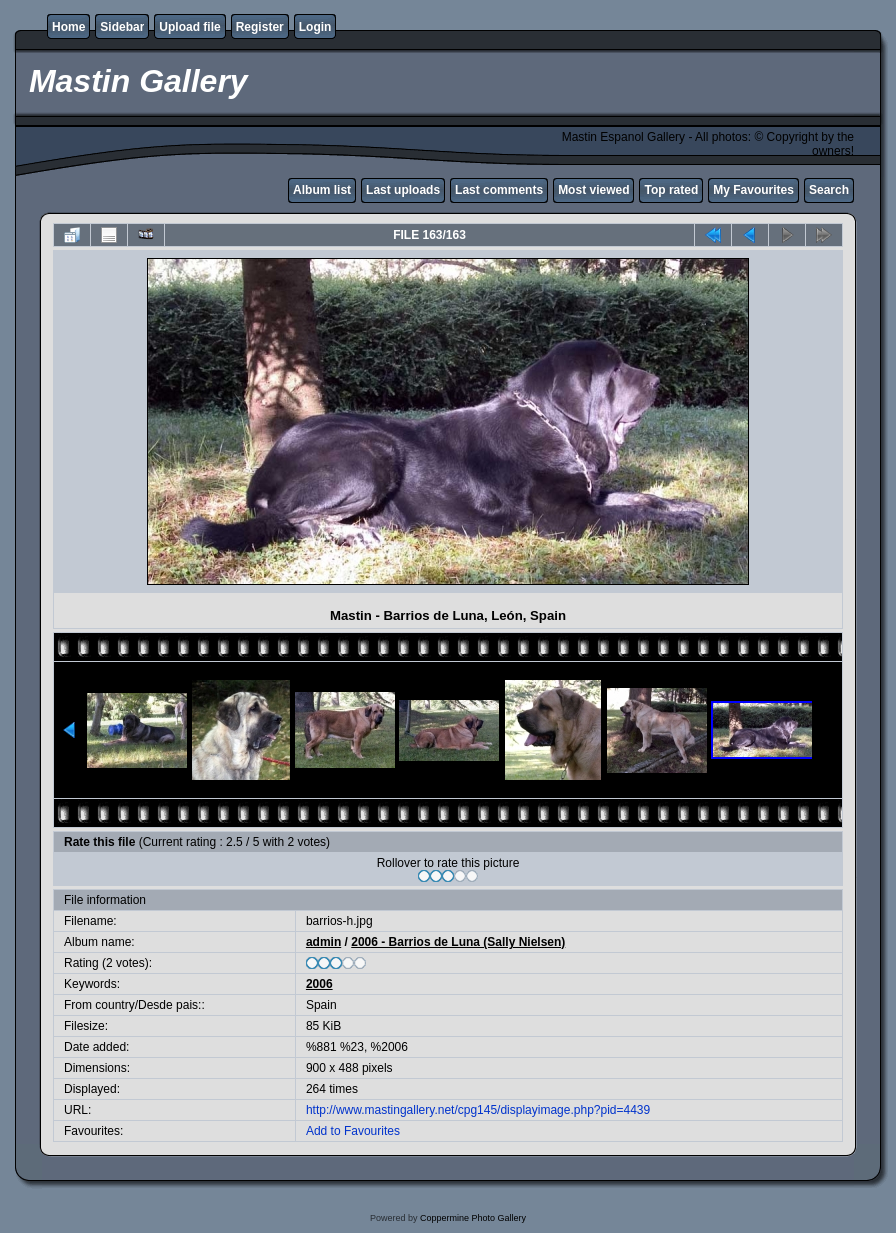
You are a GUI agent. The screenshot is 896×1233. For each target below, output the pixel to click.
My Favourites (753, 190)
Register (260, 27)
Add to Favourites (353, 1131)
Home (68, 27)
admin (323, 942)
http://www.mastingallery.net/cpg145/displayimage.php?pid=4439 (478, 1110)
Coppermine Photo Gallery (473, 1218)
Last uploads (403, 190)
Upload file (189, 27)
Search (829, 190)
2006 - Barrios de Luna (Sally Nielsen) (458, 942)
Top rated (671, 190)
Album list (322, 190)
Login (315, 27)
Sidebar (122, 27)
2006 (319, 984)
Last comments (499, 190)
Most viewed (593, 190)
